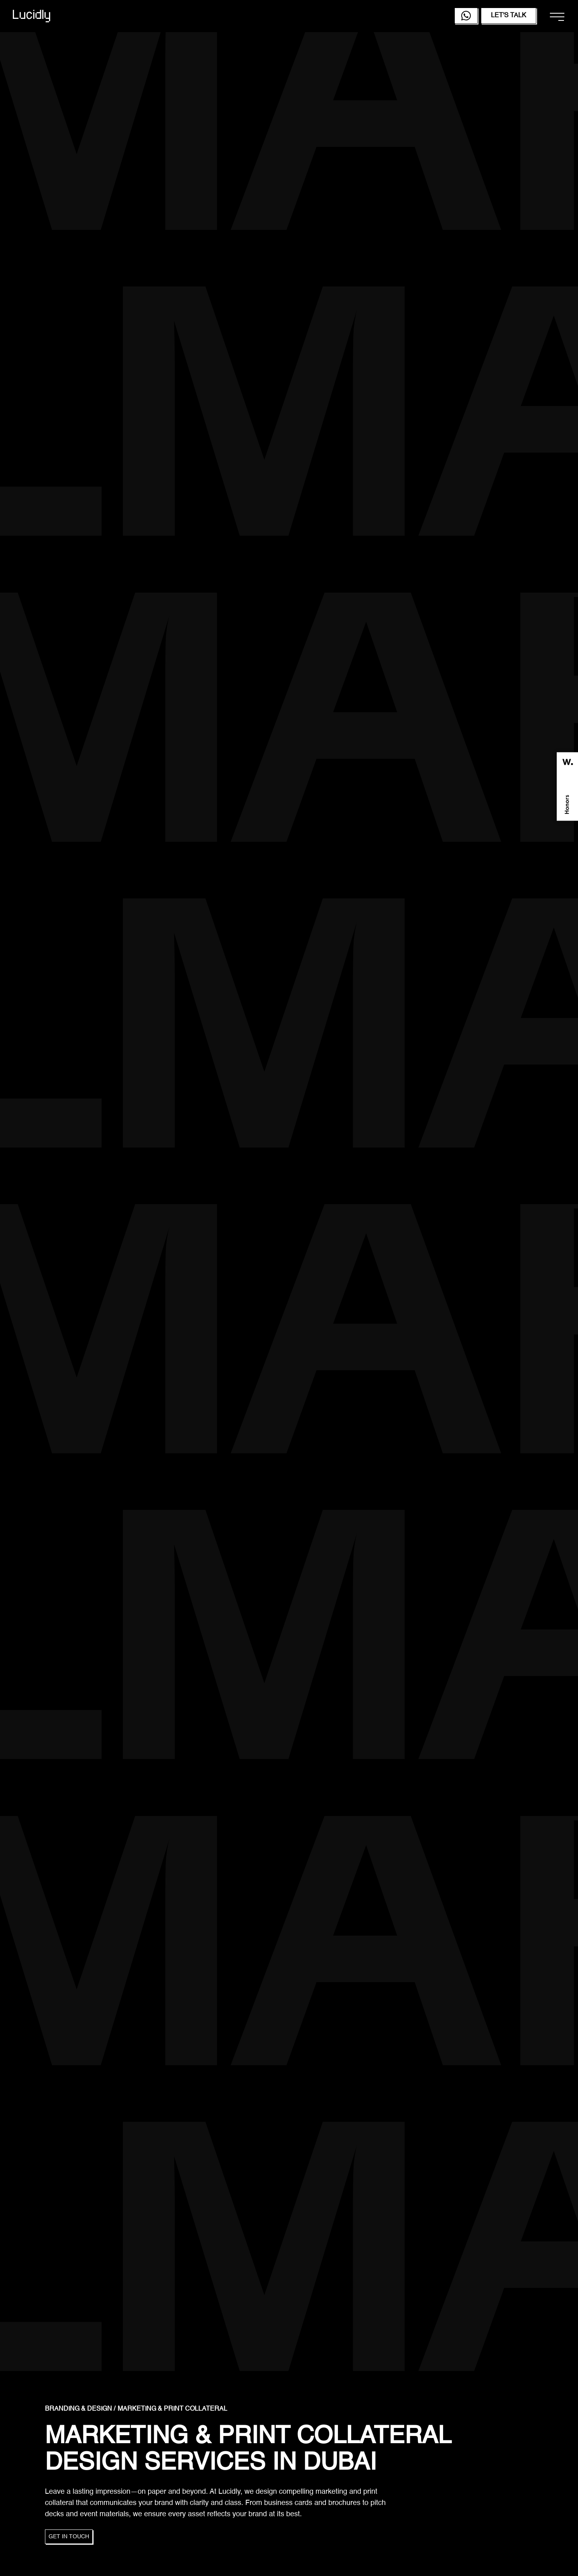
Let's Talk (508, 15)
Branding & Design (78, 2409)
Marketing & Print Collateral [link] (172, 2409)
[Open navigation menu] (557, 17)
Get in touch (69, 2536)
